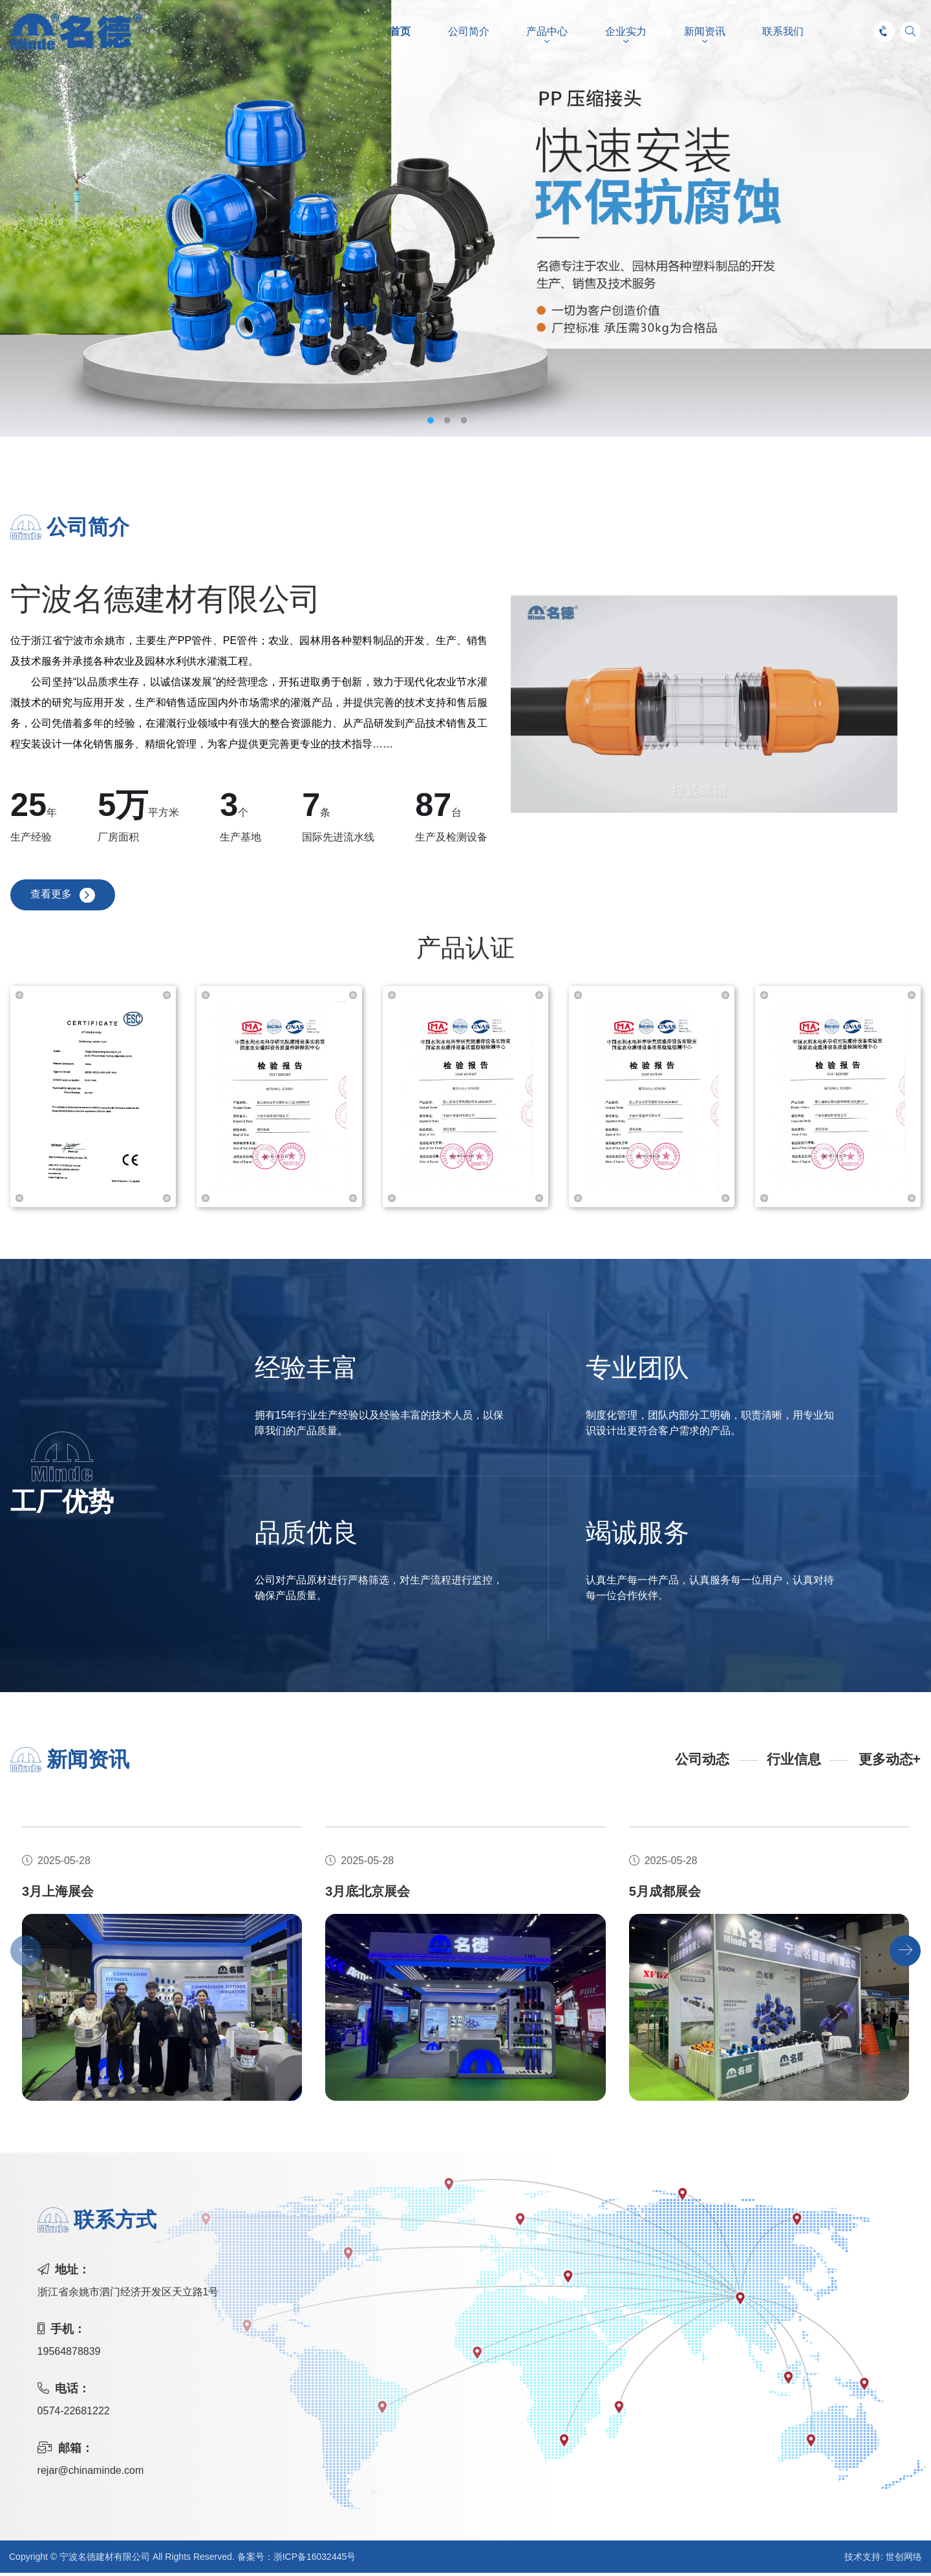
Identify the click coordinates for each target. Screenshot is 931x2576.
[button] (905, 1954)
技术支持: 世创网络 (883, 2560)
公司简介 (468, 32)
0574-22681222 (73, 2414)
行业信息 (790, 1763)
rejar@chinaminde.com (90, 2473)
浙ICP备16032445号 (314, 2560)
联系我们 (783, 32)
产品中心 (547, 32)
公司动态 (695, 1763)
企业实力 (626, 32)
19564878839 (69, 2354)
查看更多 (51, 897)
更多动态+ (888, 1763)
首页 (400, 32)
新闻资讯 (704, 32)
